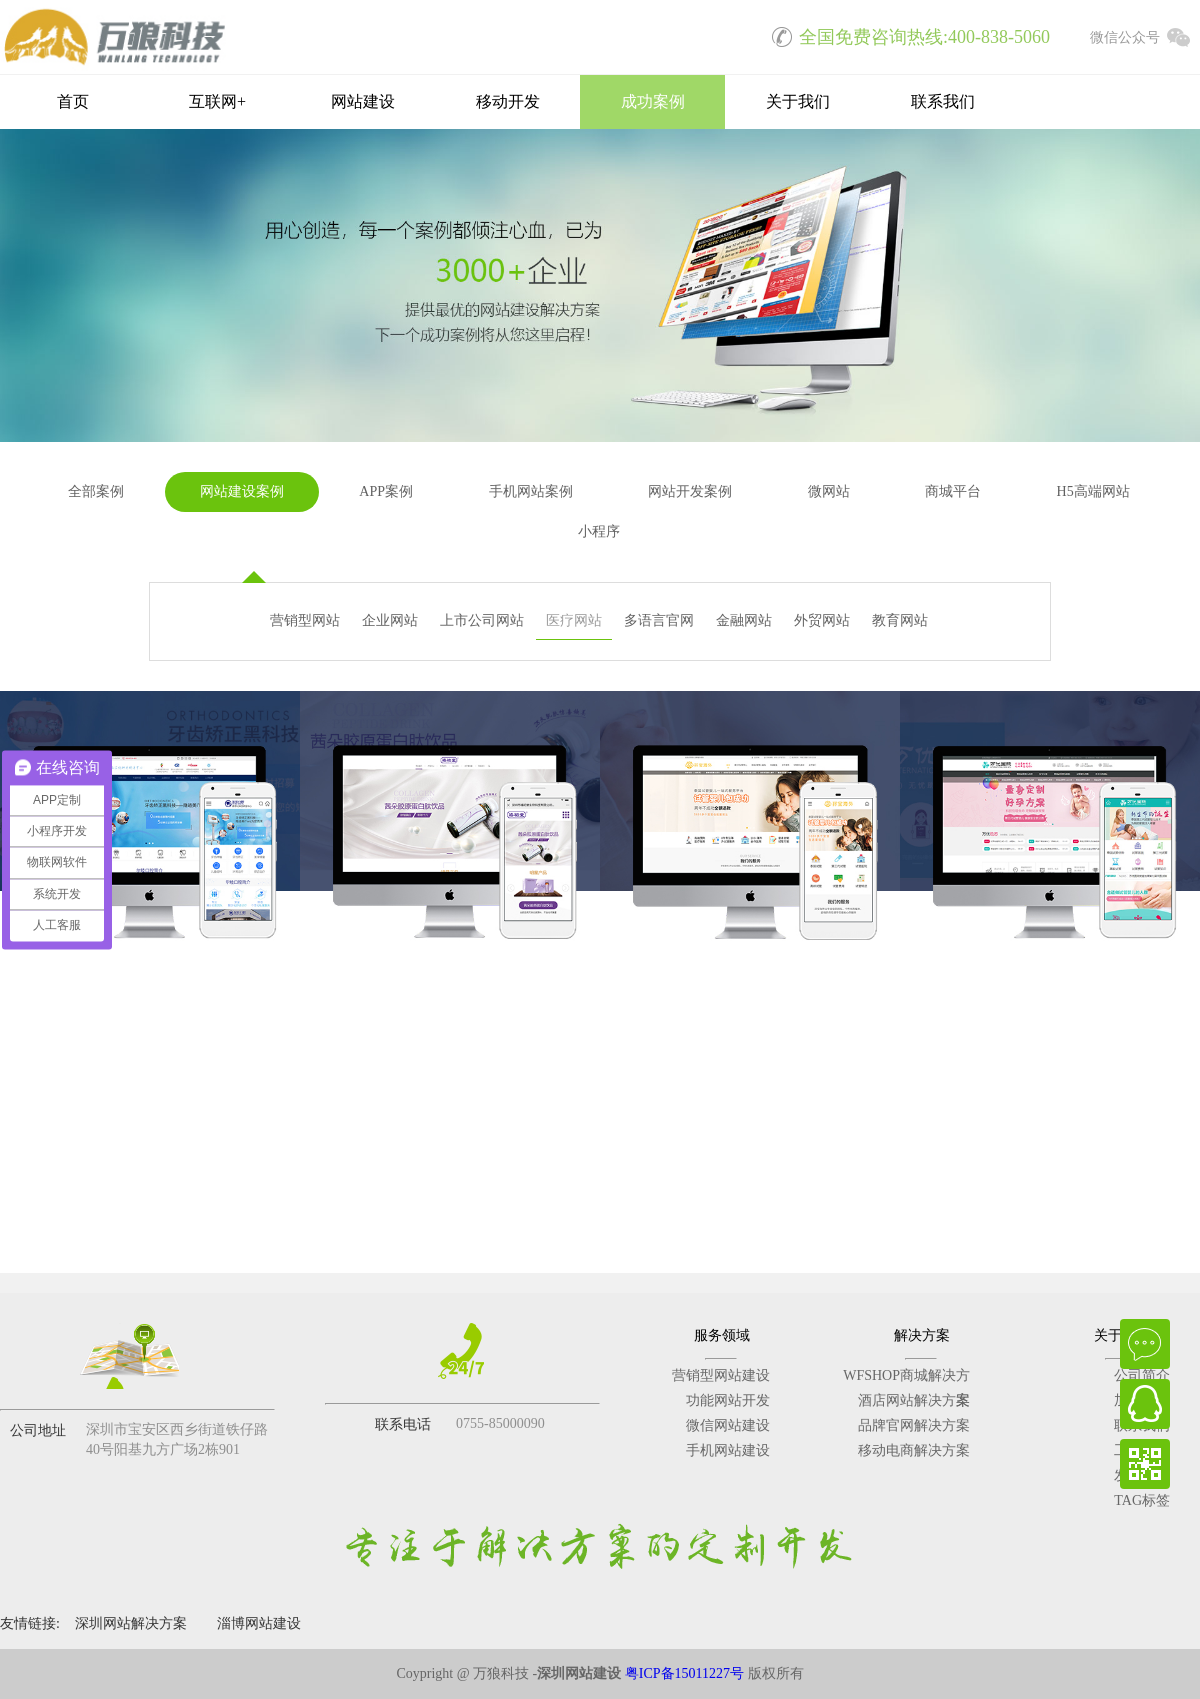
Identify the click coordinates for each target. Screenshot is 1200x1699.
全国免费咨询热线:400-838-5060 (904, 35)
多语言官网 (659, 620)
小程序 (599, 531)
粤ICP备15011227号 (684, 1673)
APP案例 (386, 491)
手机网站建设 (728, 1450)
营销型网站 (305, 620)
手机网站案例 (531, 491)
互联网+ (217, 101)
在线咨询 (1145, 1344)
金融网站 (744, 620)
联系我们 (943, 101)
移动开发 (508, 101)
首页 (73, 101)
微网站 (829, 491)
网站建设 (363, 101)
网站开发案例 (690, 491)
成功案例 (653, 101)
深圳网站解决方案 (131, 1623)
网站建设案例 (242, 491)
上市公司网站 (482, 620)
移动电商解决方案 (914, 1450)
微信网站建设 (728, 1425)
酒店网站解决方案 (914, 1400)
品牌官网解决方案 (914, 1425)
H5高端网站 (1093, 491)
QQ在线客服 (1145, 1404)
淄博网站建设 (259, 1623)
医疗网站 (574, 620)
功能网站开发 (728, 1400)
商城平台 (953, 491)
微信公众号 (1145, 35)
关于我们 (798, 101)
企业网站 (390, 620)
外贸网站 (822, 620)
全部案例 (96, 491)
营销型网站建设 (721, 1375)
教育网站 (900, 620)
